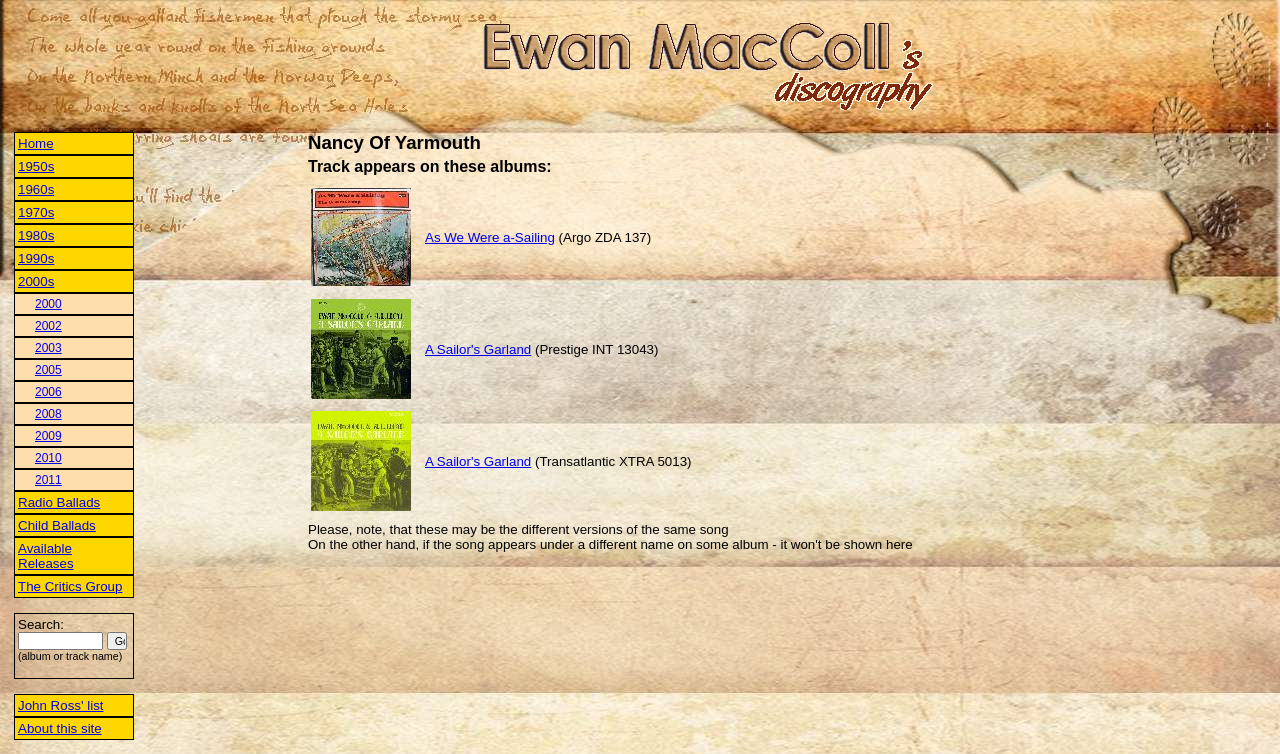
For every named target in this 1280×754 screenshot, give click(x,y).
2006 (48, 392)
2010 (48, 458)
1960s (36, 189)
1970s (36, 212)
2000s (36, 281)
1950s (36, 166)
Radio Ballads (59, 502)
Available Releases (46, 556)
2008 (48, 414)
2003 (48, 348)
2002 (48, 326)
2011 (48, 480)
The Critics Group (70, 586)
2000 (48, 304)
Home (36, 143)
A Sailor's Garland (478, 349)
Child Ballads (57, 525)
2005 (48, 370)
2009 (48, 436)
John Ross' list (61, 705)
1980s (36, 235)
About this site (60, 728)
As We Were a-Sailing (490, 237)
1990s (36, 258)
